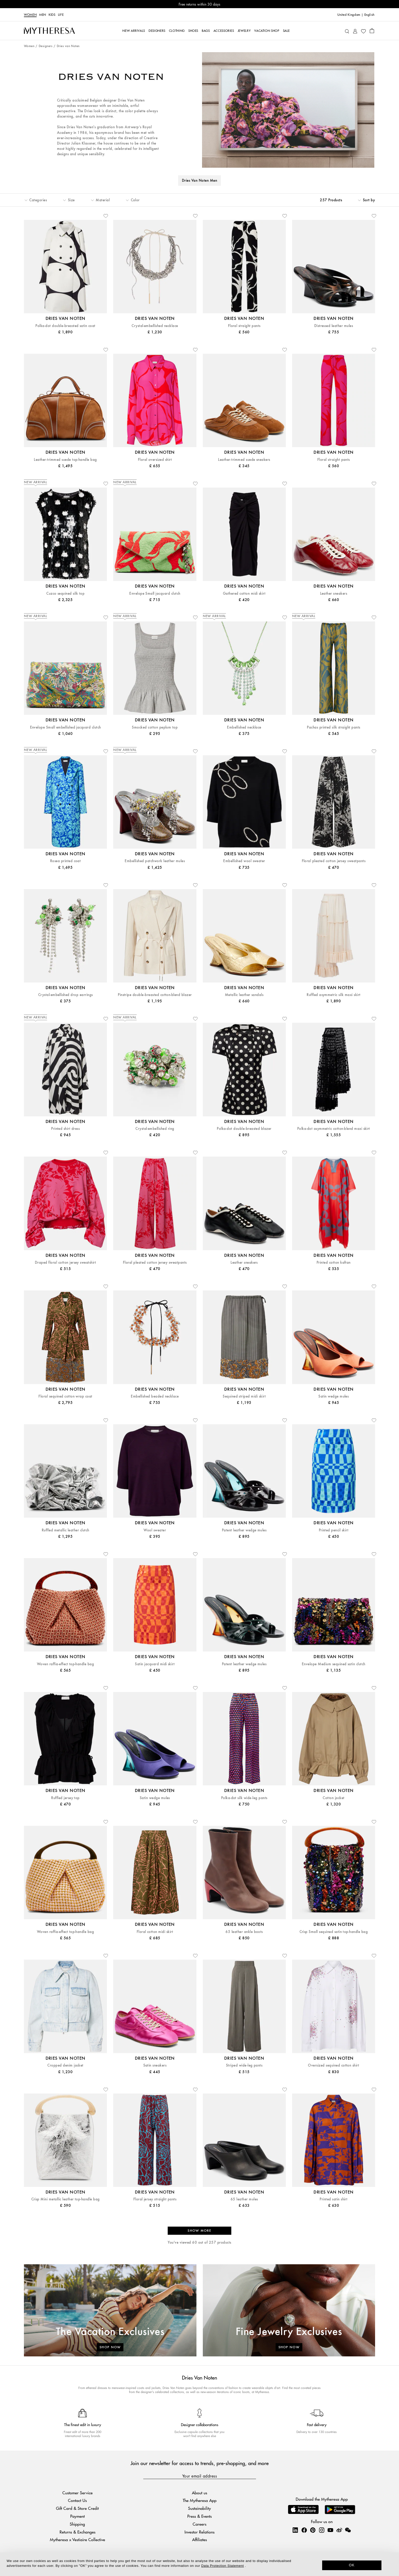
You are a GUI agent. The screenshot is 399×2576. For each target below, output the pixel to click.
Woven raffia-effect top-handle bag (65, 1664)
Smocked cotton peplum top (155, 727)
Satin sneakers (155, 2065)
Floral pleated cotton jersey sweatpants (334, 861)
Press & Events (199, 2516)
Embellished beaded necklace (155, 1396)
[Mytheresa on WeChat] (348, 2530)
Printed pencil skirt (334, 1530)
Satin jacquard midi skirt (155, 1664)
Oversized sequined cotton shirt (333, 2065)
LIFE (61, 15)
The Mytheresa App (200, 2500)
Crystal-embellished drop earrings (65, 995)
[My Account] (355, 30)
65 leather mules (244, 2199)
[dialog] (199, 2564)
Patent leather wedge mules (244, 1530)
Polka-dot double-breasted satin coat (65, 326)
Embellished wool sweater (244, 861)
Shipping (77, 2524)
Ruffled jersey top (65, 1798)
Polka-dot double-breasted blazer (244, 1129)
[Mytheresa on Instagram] (322, 2530)
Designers (45, 46)
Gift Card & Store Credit (77, 2508)
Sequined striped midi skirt (244, 1396)
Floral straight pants (244, 326)
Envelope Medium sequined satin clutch (333, 1664)
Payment (77, 2516)
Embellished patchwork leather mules (155, 861)
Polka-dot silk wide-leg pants (244, 1798)
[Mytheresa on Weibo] (339, 2530)
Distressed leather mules (333, 326)
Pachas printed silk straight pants (333, 727)
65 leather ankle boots (244, 1932)
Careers (199, 2524)
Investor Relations (199, 2532)
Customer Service (77, 2493)
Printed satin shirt (333, 2199)
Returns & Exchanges (77, 2532)
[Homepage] (49, 30)
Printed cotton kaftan (334, 1262)
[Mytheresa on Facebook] (304, 2530)
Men (42, 15)
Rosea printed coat (65, 861)
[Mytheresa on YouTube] (330, 2530)
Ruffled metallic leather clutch (65, 1530)
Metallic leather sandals (244, 995)
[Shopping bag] (372, 30)
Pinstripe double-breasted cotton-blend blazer (155, 995)
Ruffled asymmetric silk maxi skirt (333, 995)
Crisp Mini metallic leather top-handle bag (65, 2199)
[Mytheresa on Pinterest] (313, 2530)
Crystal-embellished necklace (155, 326)
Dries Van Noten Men (199, 180)
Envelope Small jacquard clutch (154, 593)
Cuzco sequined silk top (65, 593)
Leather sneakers (333, 593)
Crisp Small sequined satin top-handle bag (334, 1932)
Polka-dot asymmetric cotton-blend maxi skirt (333, 1129)
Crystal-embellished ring (154, 1129)
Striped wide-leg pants (244, 2065)
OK (352, 2565)
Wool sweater (155, 1530)
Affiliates (199, 2540)
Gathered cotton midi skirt (244, 593)
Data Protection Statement (222, 2566)
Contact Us (77, 2500)
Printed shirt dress (65, 1129)
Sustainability (199, 2508)
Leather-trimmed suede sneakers (244, 460)
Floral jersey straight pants (154, 2199)
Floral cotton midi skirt (155, 1932)
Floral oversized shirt (155, 460)
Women (30, 15)
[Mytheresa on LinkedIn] (295, 2530)
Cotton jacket (333, 1798)
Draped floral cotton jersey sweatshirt (65, 1262)
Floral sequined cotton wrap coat (65, 1396)
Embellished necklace (244, 727)
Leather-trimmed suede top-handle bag (65, 460)
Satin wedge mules (333, 1396)
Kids (52, 15)
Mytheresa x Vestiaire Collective (77, 2540)
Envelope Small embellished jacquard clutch (65, 727)
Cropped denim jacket (65, 2065)
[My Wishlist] (363, 31)
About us (199, 2493)
